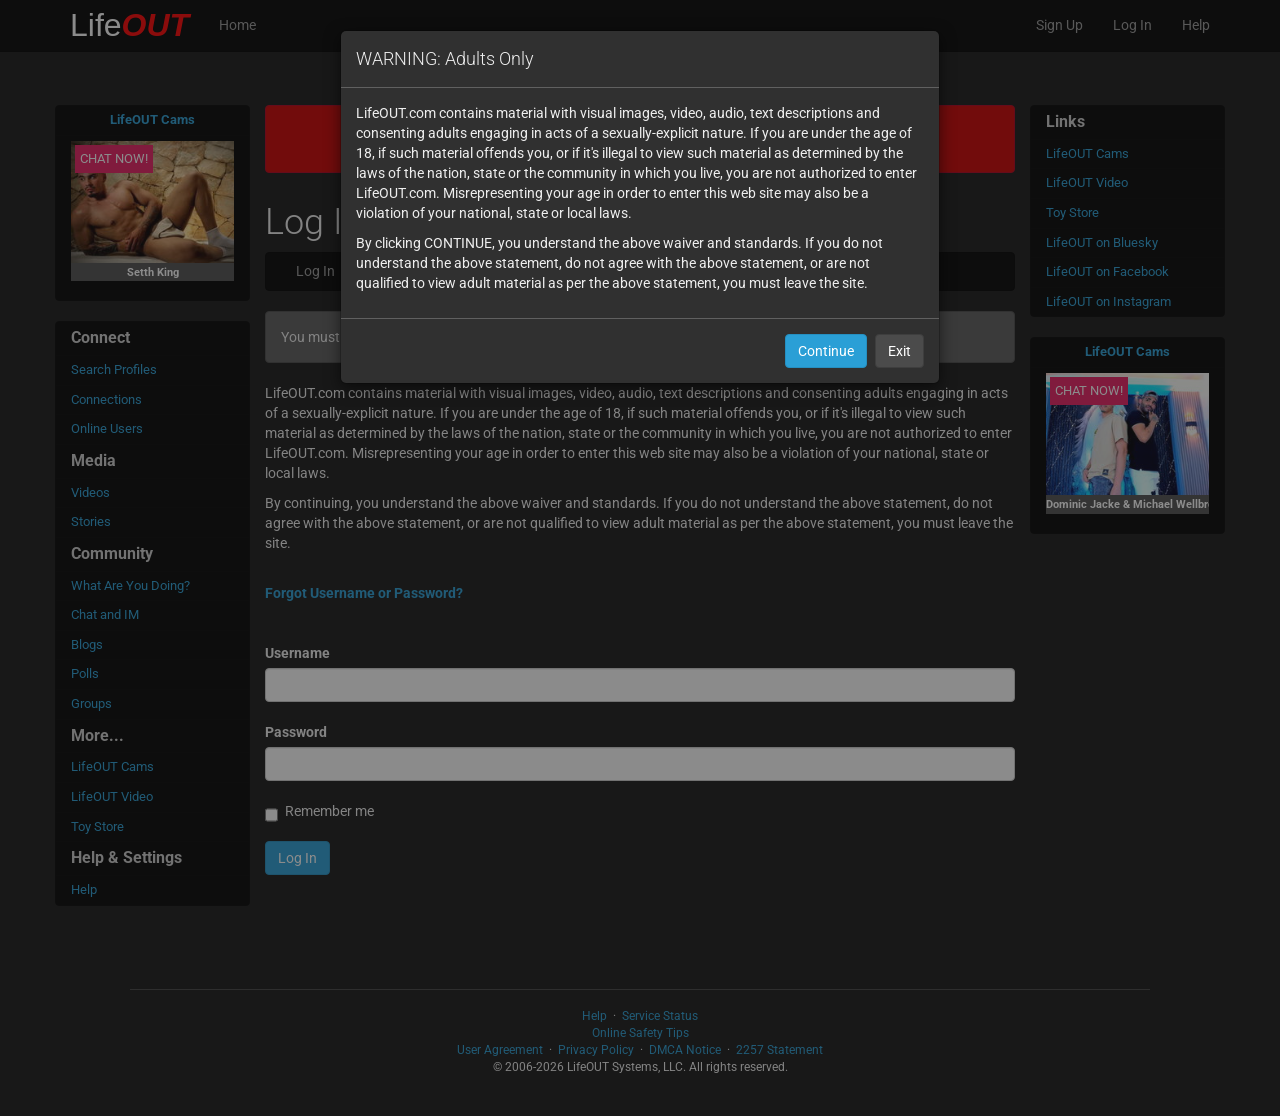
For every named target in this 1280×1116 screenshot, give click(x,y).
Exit (899, 351)
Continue (826, 351)
